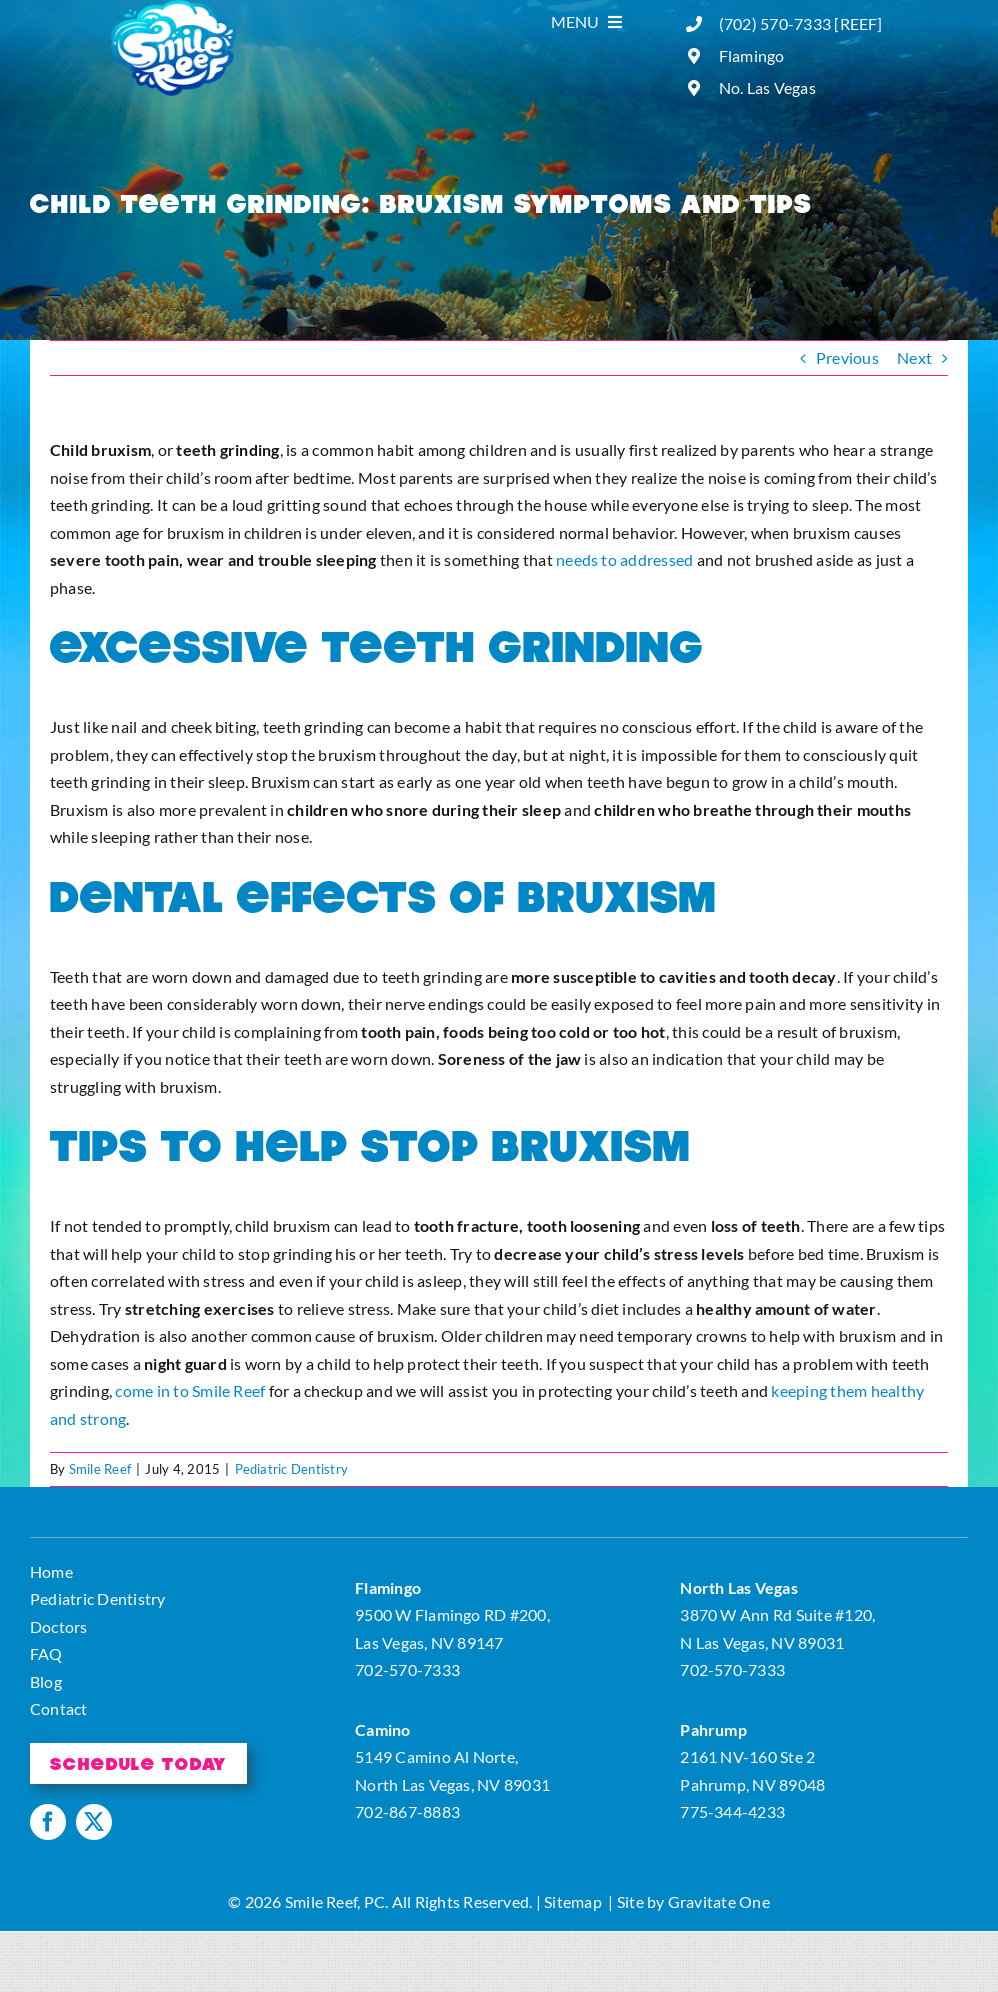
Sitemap (573, 1901)
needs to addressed (624, 559)
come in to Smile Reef (190, 1390)
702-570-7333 (407, 1669)
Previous (847, 357)
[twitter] (94, 1822)
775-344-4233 (732, 1811)
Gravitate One (719, 1901)
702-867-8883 (407, 1811)
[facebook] (48, 1822)
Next (914, 357)
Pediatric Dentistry (292, 1469)
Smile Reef (100, 1469)
